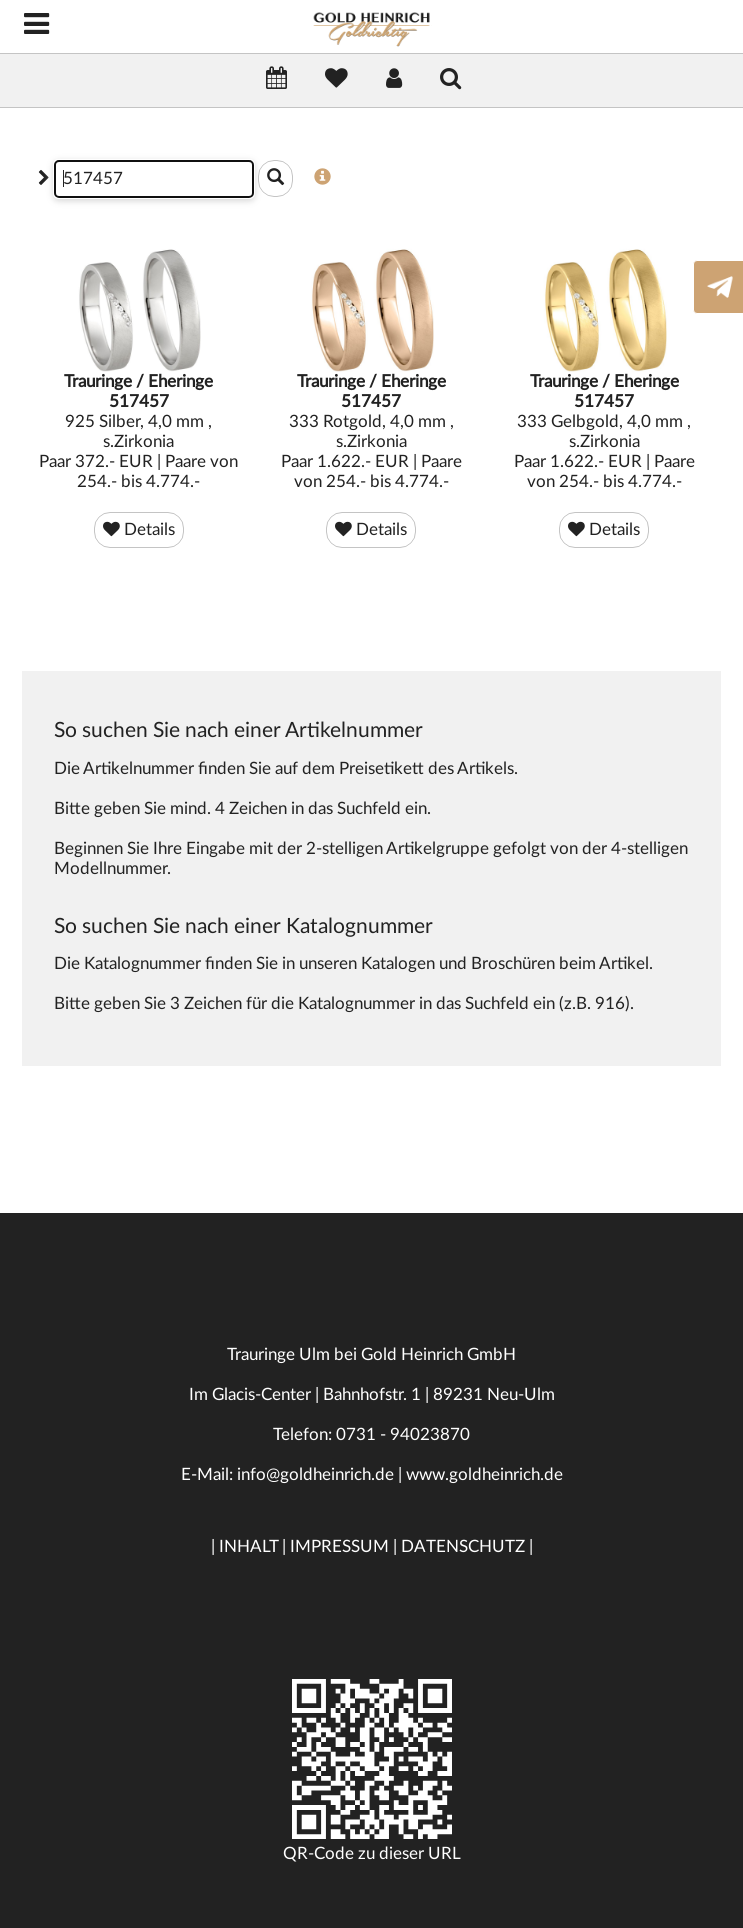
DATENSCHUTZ (463, 1546)
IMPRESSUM (339, 1546)
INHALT (248, 1546)
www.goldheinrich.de (484, 1474)
